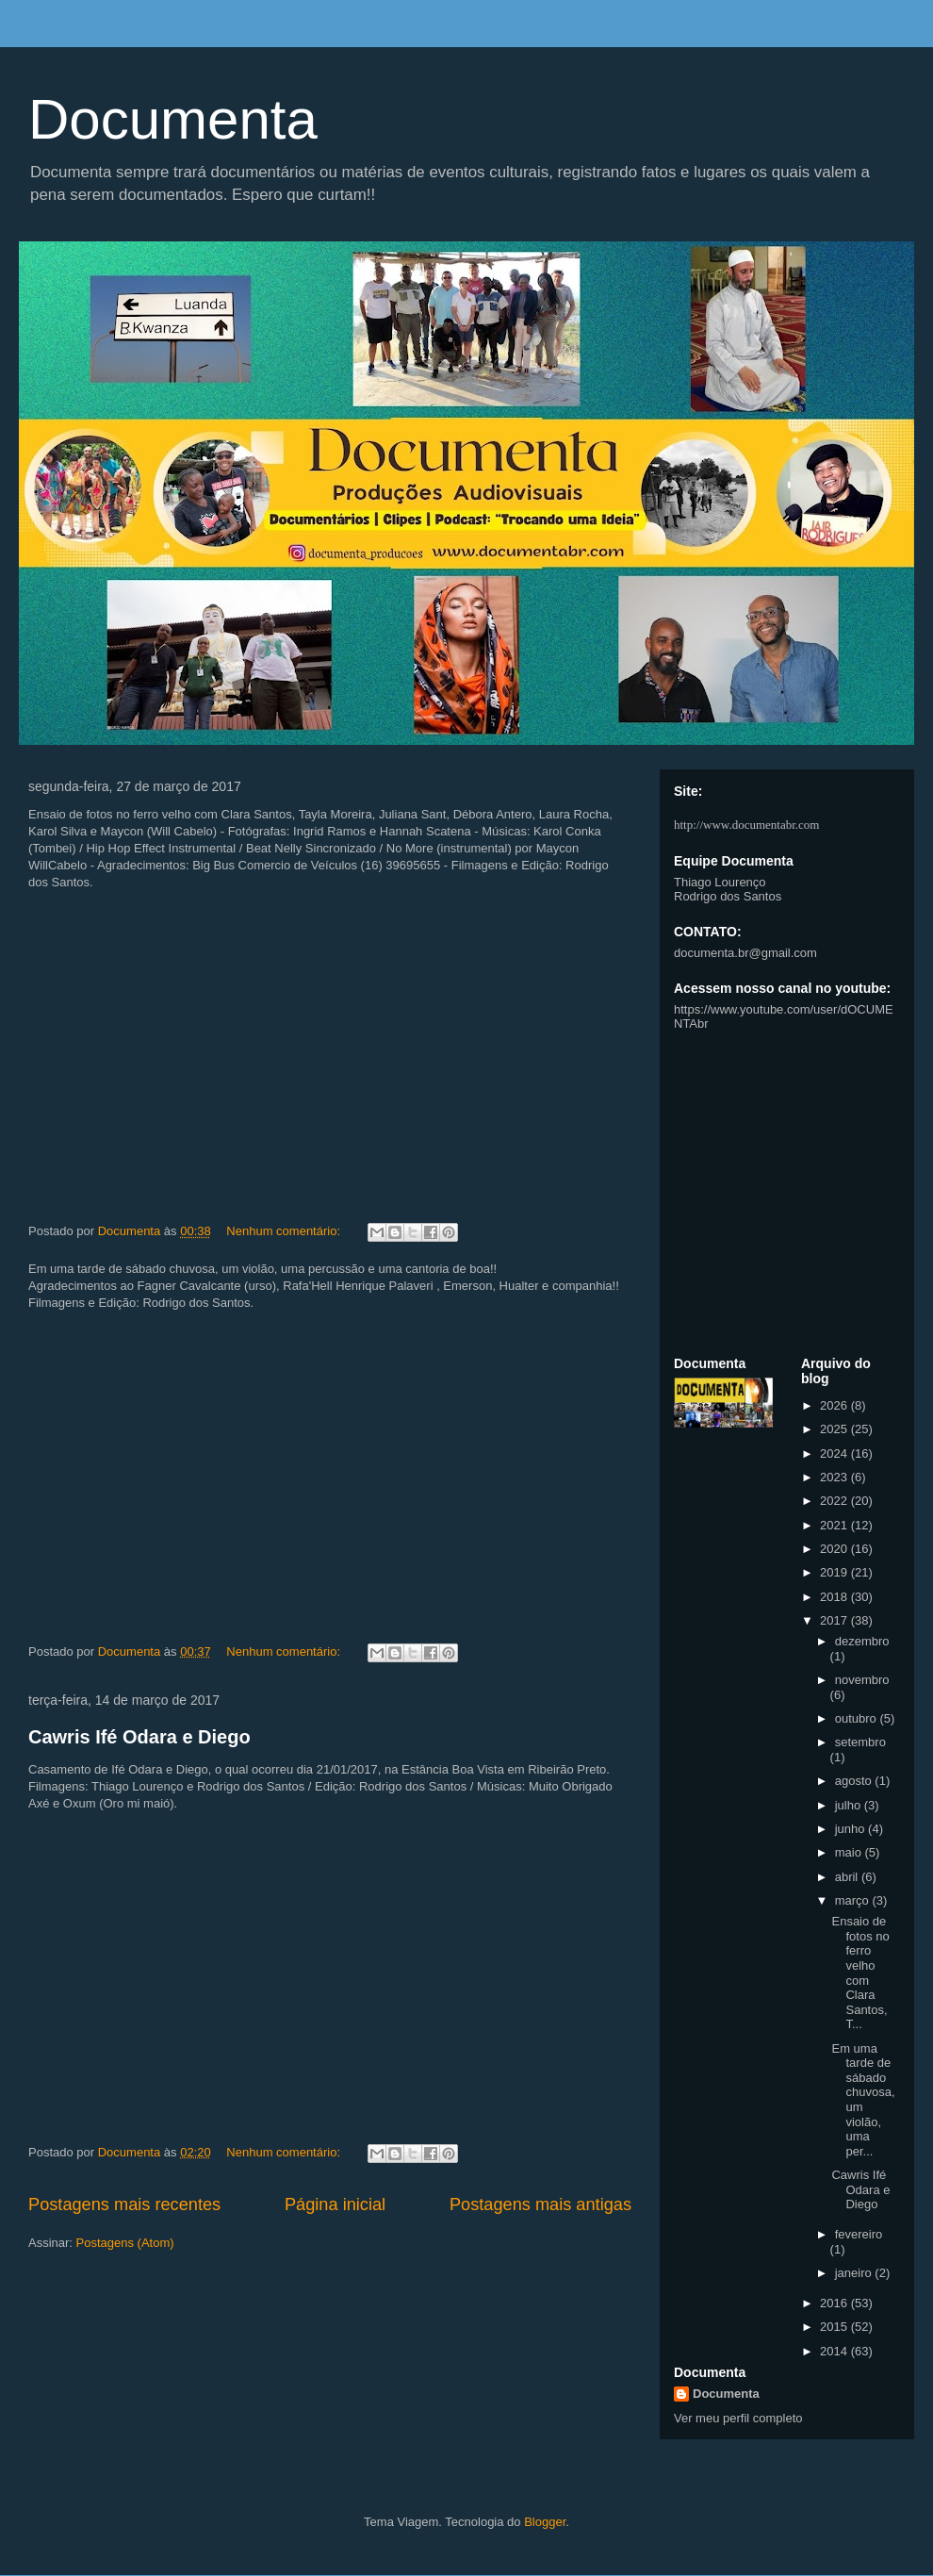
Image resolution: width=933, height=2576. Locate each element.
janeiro (855, 2273)
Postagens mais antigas (540, 2204)
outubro (857, 1718)
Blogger (544, 2522)
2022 (835, 1501)
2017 (835, 1620)
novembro (862, 1680)
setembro (860, 1742)
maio (850, 1852)
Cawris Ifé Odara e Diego (139, 1736)
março (854, 1900)
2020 (835, 1549)
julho (849, 1805)
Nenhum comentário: (284, 1231)
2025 (835, 1429)
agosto (855, 1781)
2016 (835, 2303)
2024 (835, 1453)
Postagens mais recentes (124, 2204)
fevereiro (859, 2234)
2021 (835, 1525)
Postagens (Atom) (125, 2243)
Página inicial (335, 2204)
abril (848, 1877)
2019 (835, 1572)
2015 (835, 2327)
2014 (835, 2351)
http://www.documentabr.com (746, 824)
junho (851, 1829)
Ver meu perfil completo (738, 2418)
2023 (835, 1477)
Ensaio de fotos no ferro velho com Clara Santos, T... (860, 1972)
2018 (835, 1597)
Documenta (173, 119)
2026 (835, 1405)
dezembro (862, 1641)
